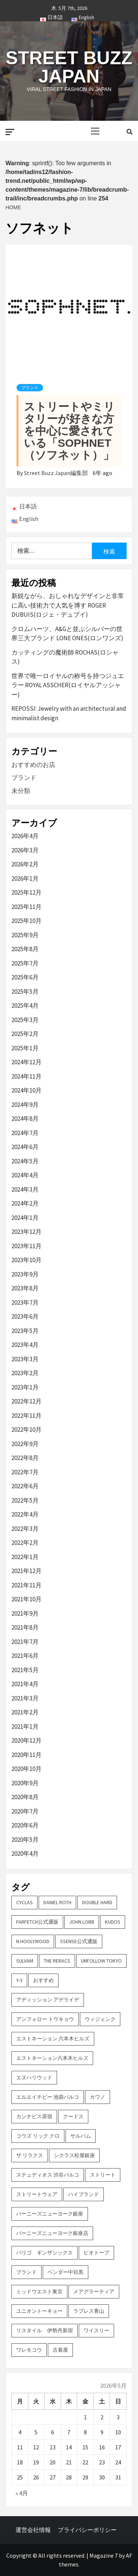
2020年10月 (26, 1769)
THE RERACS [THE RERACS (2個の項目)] (57, 1960)
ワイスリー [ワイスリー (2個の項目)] (96, 2330)
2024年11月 (26, 1076)
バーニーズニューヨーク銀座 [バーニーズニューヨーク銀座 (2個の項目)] (49, 2213)
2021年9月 (25, 1613)
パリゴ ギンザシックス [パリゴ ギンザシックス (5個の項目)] (44, 2252)
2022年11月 (26, 1416)
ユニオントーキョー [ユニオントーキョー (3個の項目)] (39, 2311)
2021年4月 (25, 1684)
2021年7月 (25, 1642)
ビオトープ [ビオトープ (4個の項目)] (96, 2252)
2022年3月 (25, 1529)
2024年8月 (25, 1119)
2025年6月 (25, 977)
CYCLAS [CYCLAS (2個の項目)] (24, 1902)
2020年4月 (25, 1853)
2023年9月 (25, 1274)
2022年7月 (25, 1472)
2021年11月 (26, 1585)
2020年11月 (26, 1755)
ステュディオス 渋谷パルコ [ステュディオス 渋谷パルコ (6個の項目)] (47, 2174)
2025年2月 (25, 1034)
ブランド (30, 387)
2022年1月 (25, 1557)
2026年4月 (25, 836)
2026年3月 (25, 850)
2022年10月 (26, 1429)
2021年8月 (25, 1627)
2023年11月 (26, 1246)
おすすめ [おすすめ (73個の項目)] (43, 1980)
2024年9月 (25, 1105)
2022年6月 (25, 1486)
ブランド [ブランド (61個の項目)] (26, 2272)
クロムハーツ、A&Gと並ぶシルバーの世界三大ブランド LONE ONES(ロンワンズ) (67, 633)
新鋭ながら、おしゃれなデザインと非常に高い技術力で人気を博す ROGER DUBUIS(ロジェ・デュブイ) (67, 605)
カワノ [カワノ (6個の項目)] (97, 2097)
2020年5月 (25, 1840)
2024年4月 (25, 1175)
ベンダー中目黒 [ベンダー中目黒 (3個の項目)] (65, 2272)
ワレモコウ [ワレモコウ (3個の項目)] (29, 2350)
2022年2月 (25, 1543)
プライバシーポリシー (87, 2529)
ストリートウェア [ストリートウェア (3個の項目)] (36, 2194)
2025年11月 (26, 907)
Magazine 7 (103, 2555)
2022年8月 (25, 1458)
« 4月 (21, 2493)
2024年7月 (25, 1133)
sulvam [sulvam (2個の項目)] (24, 1960)
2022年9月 (25, 1444)
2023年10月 (26, 1260)
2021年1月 (25, 1726)
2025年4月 (25, 1005)
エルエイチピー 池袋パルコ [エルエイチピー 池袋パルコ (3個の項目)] (47, 2097)
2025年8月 (25, 949)
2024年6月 (25, 1147)
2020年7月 (25, 1811)
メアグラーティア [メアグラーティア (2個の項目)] (93, 2291)
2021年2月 (25, 1712)
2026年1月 (25, 878)
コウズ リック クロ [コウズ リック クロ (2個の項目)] (38, 2136)
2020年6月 (25, 1825)
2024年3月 (25, 1189)
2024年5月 (25, 1161)
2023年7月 (25, 1302)
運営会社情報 (33, 2529)
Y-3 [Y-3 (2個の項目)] (19, 1980)
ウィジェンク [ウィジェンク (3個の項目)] (100, 2019)
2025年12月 (26, 892)
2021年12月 (26, 1571)
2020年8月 (25, 1797)
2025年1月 (25, 1048)
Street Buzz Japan (69, 67)
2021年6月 (25, 1656)
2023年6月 (25, 1316)
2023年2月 (25, 1373)
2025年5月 (25, 992)
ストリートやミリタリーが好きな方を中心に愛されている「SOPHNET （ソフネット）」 (69, 431)
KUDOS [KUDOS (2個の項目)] (112, 1922)
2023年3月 (25, 1359)
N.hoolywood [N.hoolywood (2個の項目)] (32, 1941)
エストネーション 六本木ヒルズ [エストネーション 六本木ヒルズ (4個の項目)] (52, 2038)
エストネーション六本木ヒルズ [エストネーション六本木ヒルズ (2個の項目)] (52, 2058)
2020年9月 (25, 1783)
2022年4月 (25, 1514)
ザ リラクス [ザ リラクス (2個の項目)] (29, 2155)
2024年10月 (26, 1090)
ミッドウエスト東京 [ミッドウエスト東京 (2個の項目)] (39, 2291)
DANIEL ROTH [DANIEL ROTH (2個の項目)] (57, 1902)
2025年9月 (25, 935)
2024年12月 (26, 1062)
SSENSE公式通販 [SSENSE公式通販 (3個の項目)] (79, 1941)
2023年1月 (25, 1387)
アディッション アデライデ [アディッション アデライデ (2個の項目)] (47, 1999)
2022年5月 (25, 1500)
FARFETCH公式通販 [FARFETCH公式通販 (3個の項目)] (37, 1922)
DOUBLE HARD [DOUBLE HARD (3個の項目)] (97, 1902)
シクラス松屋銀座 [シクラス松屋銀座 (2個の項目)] (74, 2155)
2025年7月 (25, 963)
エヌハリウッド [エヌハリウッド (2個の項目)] (34, 2077)
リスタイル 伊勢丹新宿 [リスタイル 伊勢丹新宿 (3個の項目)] (44, 2330)
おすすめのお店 (33, 765)
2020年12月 (26, 1740)
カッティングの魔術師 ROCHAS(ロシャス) (64, 657)
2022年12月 (26, 1401)
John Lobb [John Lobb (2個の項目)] (81, 1922)
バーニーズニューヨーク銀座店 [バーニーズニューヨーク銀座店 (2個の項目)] (52, 2233)
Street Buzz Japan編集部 (56, 473)
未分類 (20, 791)
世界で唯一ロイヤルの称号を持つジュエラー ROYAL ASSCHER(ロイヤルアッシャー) (67, 685)
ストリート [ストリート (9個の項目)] (103, 2174)
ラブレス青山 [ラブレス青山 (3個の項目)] (88, 2311)
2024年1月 (25, 1218)
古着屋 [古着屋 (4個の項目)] (60, 2350)
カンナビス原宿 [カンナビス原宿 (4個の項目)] (34, 2116)
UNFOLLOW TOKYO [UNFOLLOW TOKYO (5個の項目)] (101, 1960)
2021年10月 (26, 1599)
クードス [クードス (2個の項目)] (73, 2116)
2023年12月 (26, 1232)
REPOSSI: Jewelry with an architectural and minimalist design (68, 713)
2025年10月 (26, 921)
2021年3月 (25, 1698)
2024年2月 (25, 1203)
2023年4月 (25, 1345)
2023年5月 (25, 1331)
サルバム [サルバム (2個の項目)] (80, 2136)
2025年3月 (25, 1020)
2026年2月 (25, 864)
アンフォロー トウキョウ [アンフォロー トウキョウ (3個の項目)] (45, 2019)
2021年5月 (25, 1670)
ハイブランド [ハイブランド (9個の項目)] (83, 2194)
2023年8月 (25, 1288)
